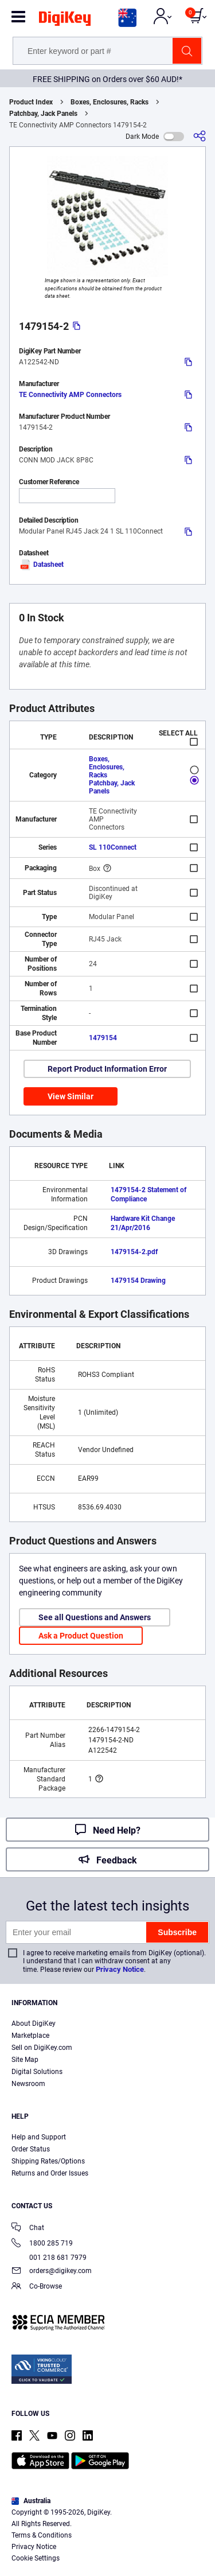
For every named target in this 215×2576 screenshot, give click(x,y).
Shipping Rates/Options (48, 2161)
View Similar (70, 1096)
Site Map (24, 2060)
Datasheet (41, 565)
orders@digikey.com (51, 2271)
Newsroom (28, 2084)
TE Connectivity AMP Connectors (70, 395)
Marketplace (30, 2036)
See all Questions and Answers (94, 1617)
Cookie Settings (35, 2558)
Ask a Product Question (80, 1635)
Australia (30, 2501)
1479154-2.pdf (134, 1252)
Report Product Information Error (107, 1068)
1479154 (103, 1038)
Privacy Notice (120, 1969)
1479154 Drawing (138, 1281)
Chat (27, 2228)
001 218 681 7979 (49, 2258)
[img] (65, 20)
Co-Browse (36, 2287)
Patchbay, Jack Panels (43, 114)
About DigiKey (33, 2023)
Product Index (31, 102)
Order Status (30, 2149)
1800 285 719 (42, 2244)
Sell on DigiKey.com (41, 2048)
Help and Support (38, 2137)
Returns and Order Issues (49, 2173)
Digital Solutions (36, 2072)
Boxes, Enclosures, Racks (109, 102)
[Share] (199, 136)
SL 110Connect (112, 847)
